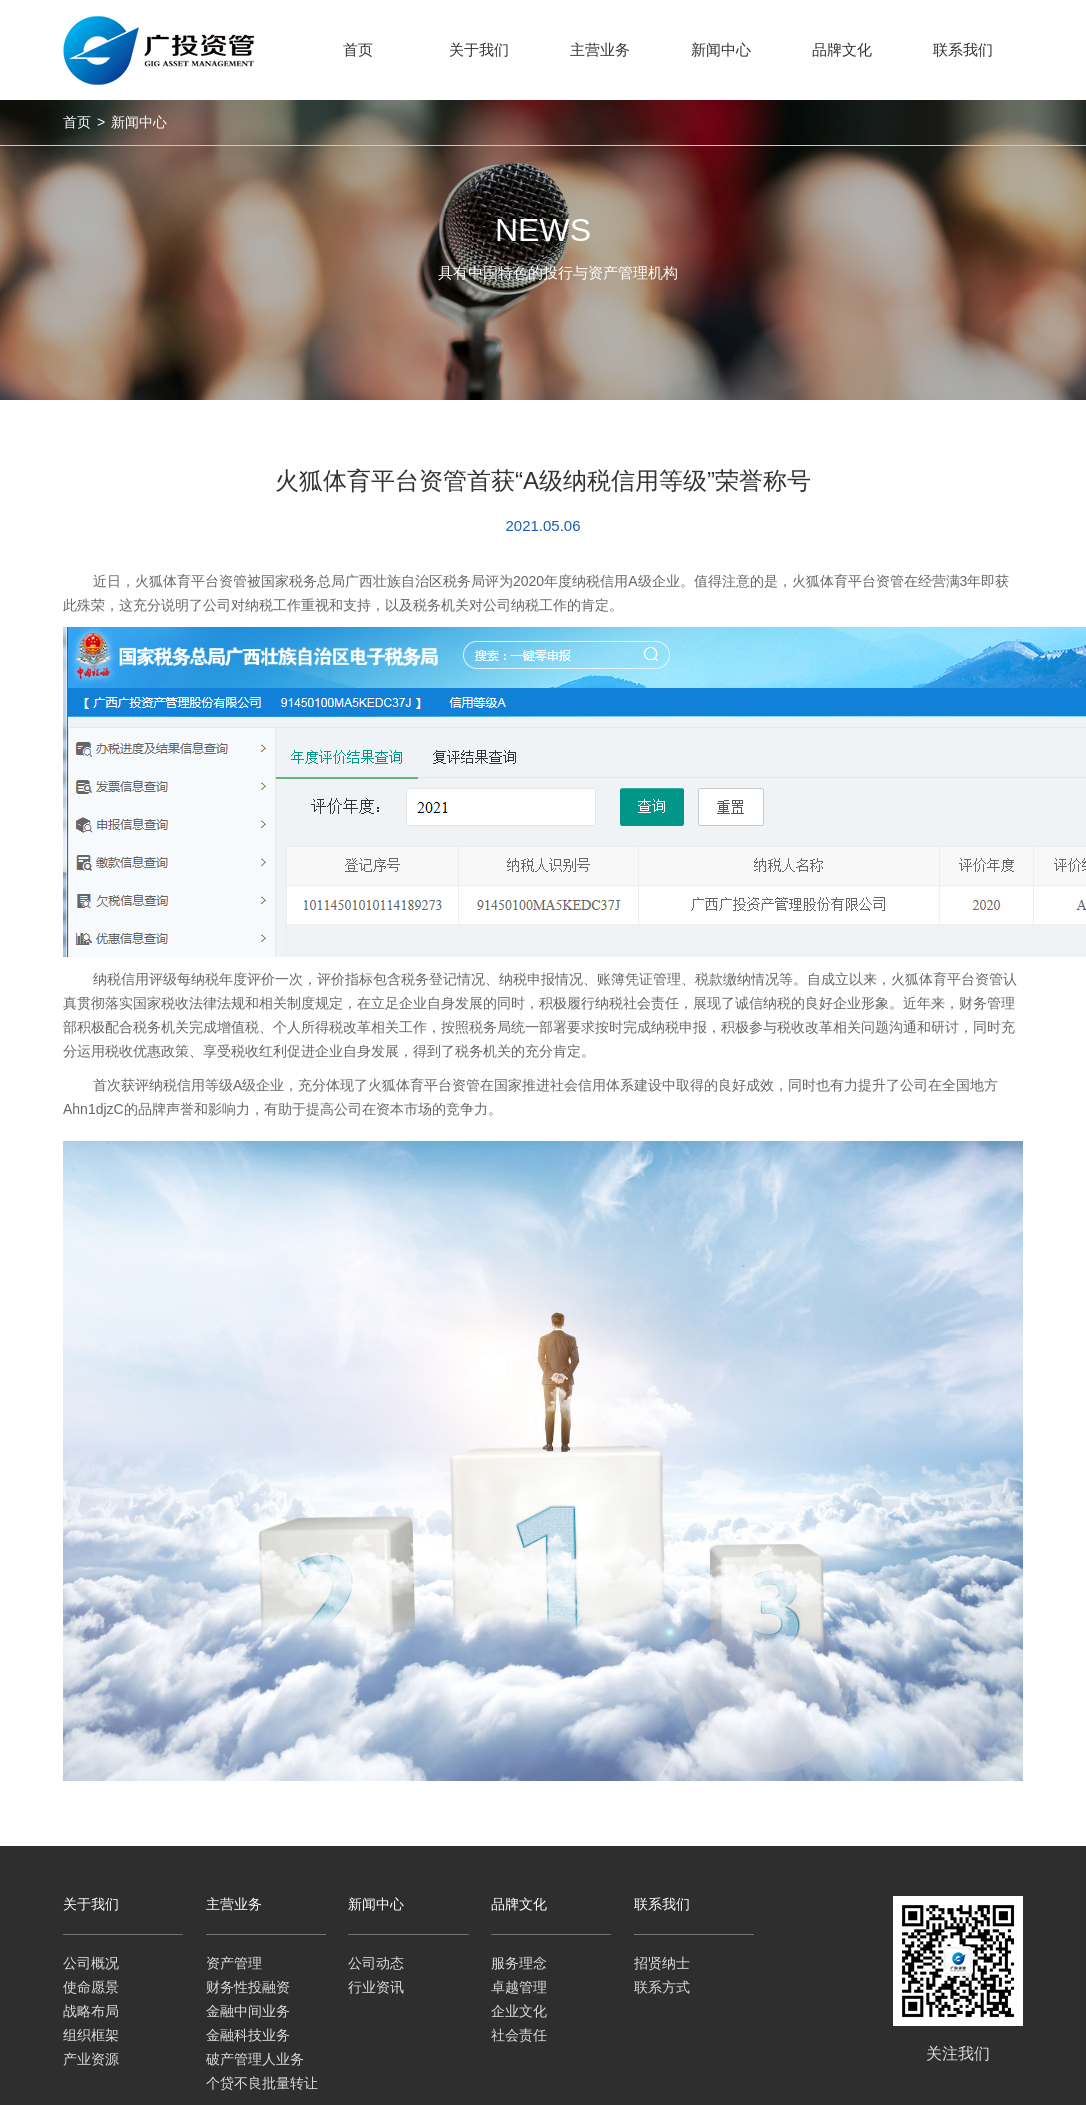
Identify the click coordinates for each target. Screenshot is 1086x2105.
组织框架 (91, 2035)
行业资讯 (376, 1987)
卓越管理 (519, 1987)
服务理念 (519, 1963)
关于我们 (91, 1904)
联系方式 (662, 1987)
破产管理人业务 (255, 2059)
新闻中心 (139, 122)
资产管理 (234, 1963)
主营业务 (234, 1904)
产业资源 (91, 2059)
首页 (77, 122)
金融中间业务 (248, 2011)
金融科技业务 (248, 2035)
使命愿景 (91, 1987)
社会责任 (519, 2035)
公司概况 (91, 1963)
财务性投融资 (248, 1987)
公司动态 (376, 1963)
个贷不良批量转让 (262, 2083)
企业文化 (519, 2011)
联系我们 (662, 1904)
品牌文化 (519, 1904)
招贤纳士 (662, 1963)
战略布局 (91, 2011)
